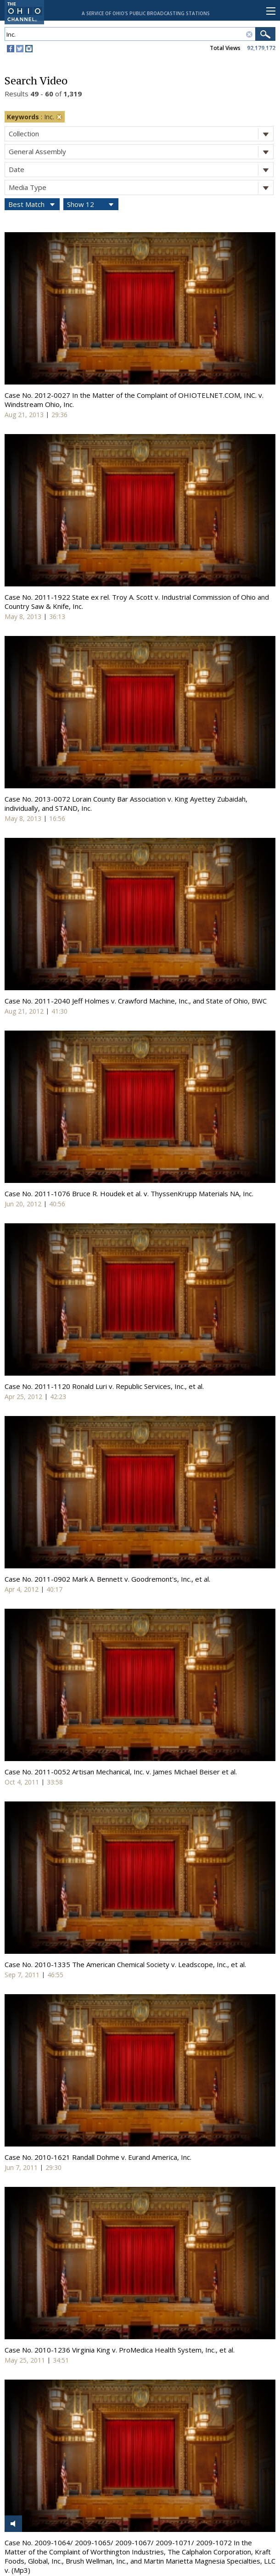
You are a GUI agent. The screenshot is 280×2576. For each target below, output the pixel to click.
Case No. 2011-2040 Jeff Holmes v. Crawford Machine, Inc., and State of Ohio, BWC (136, 1000)
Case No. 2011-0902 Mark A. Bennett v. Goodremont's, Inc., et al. (107, 1579)
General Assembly (141, 151)
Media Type (141, 187)
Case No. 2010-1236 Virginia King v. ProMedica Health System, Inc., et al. (120, 2349)
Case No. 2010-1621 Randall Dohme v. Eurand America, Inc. (98, 2157)
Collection (141, 133)
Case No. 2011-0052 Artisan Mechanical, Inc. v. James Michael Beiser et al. (121, 1771)
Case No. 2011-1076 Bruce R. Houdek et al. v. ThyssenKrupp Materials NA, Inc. (129, 1193)
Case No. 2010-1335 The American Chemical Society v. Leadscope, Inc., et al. (125, 1964)
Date (141, 169)
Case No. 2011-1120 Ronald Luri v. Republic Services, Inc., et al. (104, 1386)
